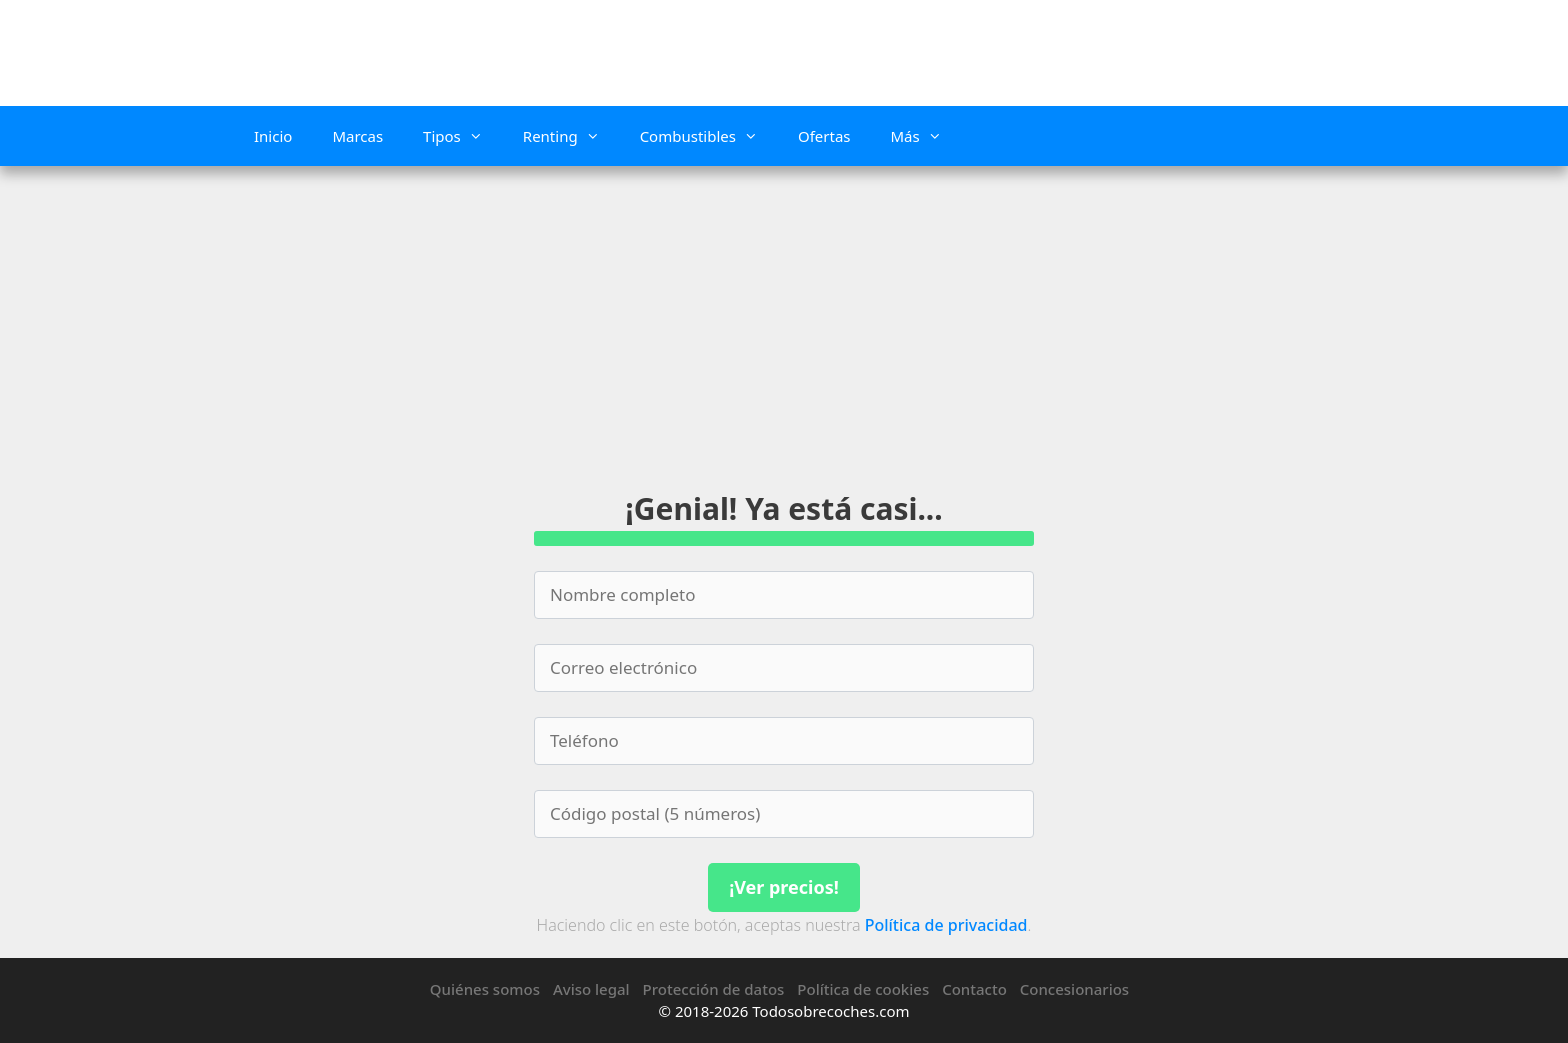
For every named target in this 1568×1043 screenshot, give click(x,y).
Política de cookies (863, 989)
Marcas (357, 136)
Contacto (974, 989)
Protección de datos (714, 989)
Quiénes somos (485, 989)
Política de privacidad (946, 925)
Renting (571, 136)
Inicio (273, 136)
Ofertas (824, 136)
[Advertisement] (784, 316)
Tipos (463, 136)
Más (925, 136)
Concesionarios (1074, 989)
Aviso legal (591, 989)
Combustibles (709, 136)
